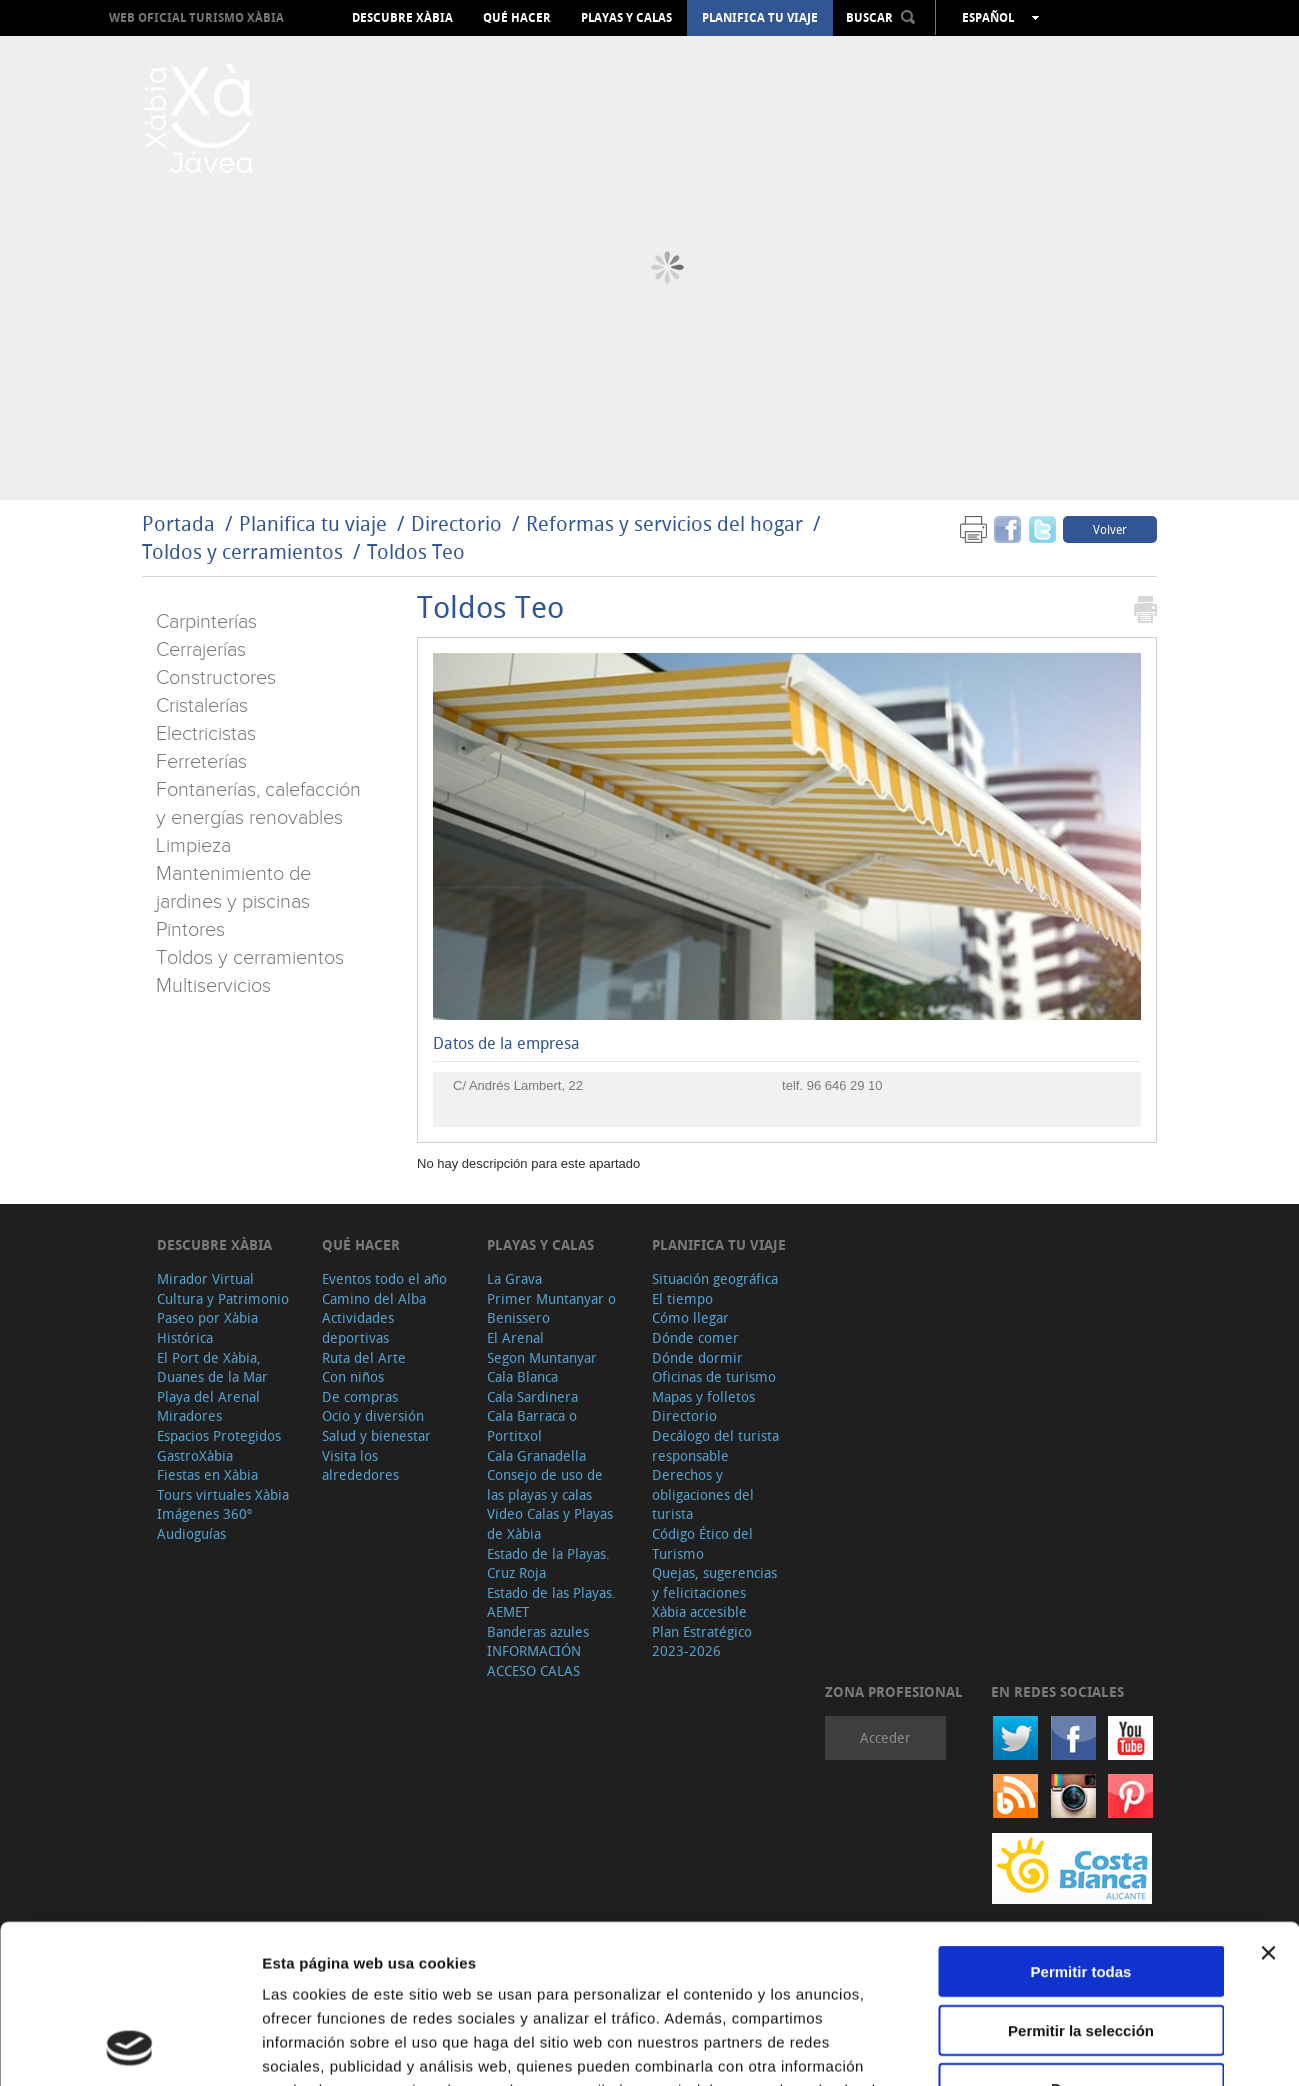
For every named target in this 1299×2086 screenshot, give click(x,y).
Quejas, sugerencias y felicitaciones (714, 1582)
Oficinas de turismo (714, 1376)
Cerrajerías (201, 650)
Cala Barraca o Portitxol (532, 1425)
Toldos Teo (416, 551)
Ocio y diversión (373, 1415)
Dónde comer (695, 1337)
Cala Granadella (536, 1455)
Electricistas (206, 734)
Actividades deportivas (358, 1327)
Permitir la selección (1081, 1881)
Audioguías (191, 1533)
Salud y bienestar (376, 1435)
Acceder (885, 1737)
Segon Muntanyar (542, 1357)
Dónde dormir (697, 1357)
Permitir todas (1081, 1822)
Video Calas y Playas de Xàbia (550, 1523)
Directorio (459, 523)
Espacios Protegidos (219, 1435)
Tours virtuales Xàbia (223, 1494)
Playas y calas (626, 18)
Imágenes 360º (204, 1513)
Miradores (189, 1415)
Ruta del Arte (364, 1357)
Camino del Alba (374, 1298)
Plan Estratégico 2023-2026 (702, 1641)
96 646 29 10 (845, 1085)
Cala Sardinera (532, 1396)
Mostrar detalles (1082, 2046)
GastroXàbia (195, 1455)
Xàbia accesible (699, 1611)
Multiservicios (213, 986)
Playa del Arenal (208, 1396)
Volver (1110, 529)
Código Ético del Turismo (702, 1543)
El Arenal (515, 1337)
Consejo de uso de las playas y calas (545, 1484)
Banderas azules (538, 1631)
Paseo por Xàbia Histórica (207, 1327)
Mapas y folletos (703, 1396)
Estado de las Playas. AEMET (551, 1602)
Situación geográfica (715, 1278)
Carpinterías (206, 622)
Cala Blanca (522, 1376)
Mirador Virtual (205, 1278)
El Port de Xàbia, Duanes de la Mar (212, 1367)
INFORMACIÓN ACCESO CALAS (534, 1660)
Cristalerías (202, 706)
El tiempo (682, 1298)
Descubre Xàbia (402, 18)
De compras (360, 1396)
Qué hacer (517, 18)
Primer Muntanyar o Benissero (551, 1308)
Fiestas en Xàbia (207, 1474)
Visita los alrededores (360, 1465)
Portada (178, 523)
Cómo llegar (690, 1317)
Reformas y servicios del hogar (664, 523)
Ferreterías (201, 762)
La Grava (514, 1278)
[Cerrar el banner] (1268, 1804)
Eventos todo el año (384, 1278)
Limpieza (193, 846)
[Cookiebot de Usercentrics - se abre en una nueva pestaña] (129, 2047)
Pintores (190, 930)
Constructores (216, 678)
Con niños (353, 1376)
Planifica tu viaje (760, 18)
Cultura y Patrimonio (223, 1298)
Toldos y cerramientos (242, 551)
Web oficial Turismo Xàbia (196, 17)
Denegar (1081, 1939)
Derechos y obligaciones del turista (703, 1494)
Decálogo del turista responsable (715, 1445)
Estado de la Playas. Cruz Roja (548, 1563)
